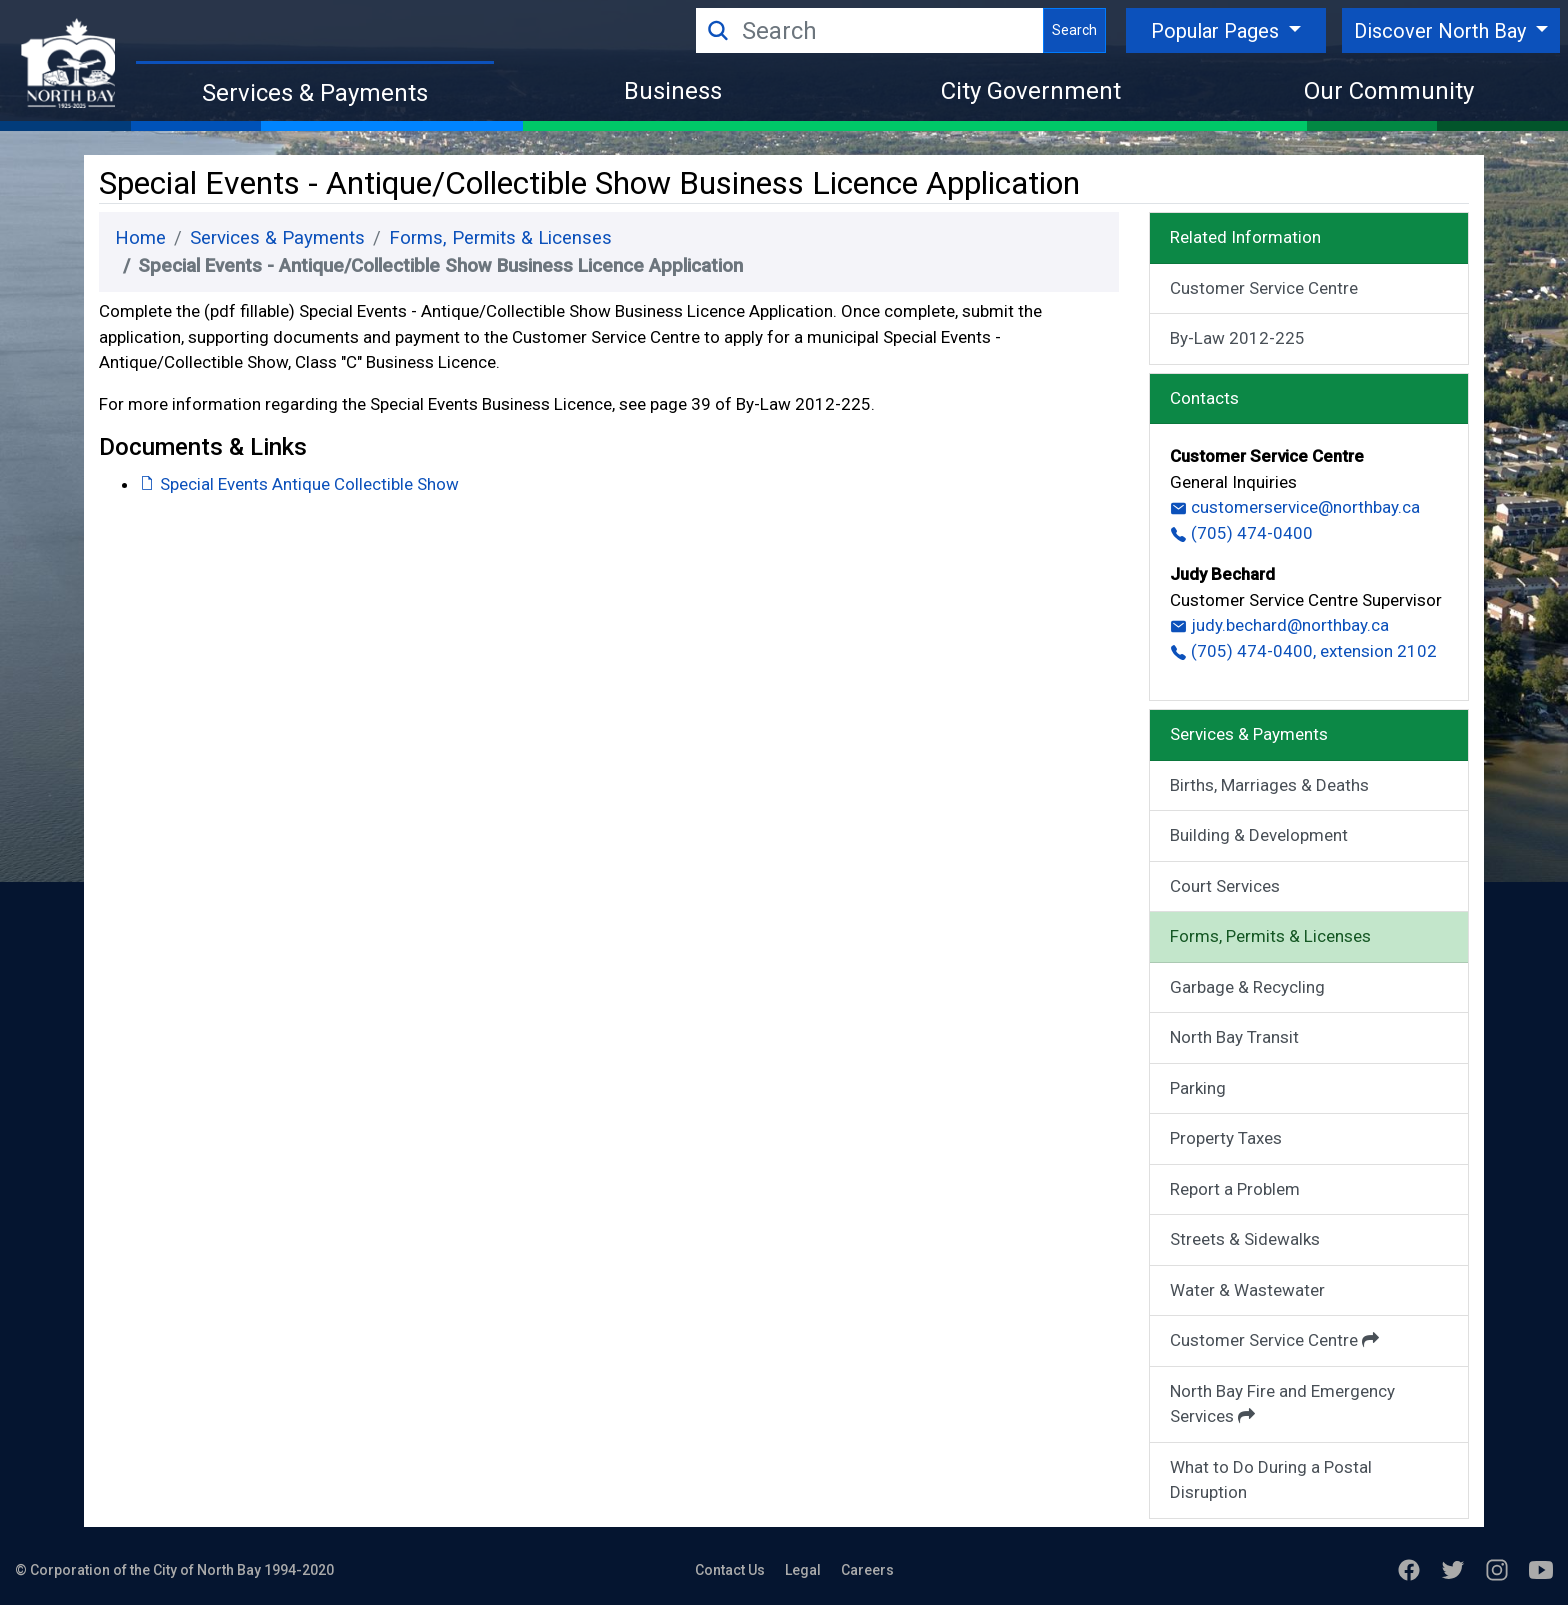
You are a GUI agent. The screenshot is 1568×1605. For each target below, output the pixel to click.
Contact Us (730, 1570)
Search (1074, 30)
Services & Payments (315, 93)
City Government (1031, 91)
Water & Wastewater (1247, 1290)
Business (673, 91)
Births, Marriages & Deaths (1269, 785)
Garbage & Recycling (1247, 987)
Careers (867, 1570)
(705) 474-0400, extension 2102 (1303, 651)
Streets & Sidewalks (1245, 1239)
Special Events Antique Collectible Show (299, 484)
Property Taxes (1226, 1138)
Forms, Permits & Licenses (500, 238)
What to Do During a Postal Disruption (1271, 1480)
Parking (1198, 1088)
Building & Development (1259, 835)
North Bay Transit (1234, 1037)
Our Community (1389, 91)
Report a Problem (1235, 1189)
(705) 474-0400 (1241, 533)
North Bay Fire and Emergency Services (1282, 1404)
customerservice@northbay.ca (1295, 507)
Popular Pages (1217, 31)
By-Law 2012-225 (1237, 338)
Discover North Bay (1442, 31)
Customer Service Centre (1264, 288)
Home (140, 238)
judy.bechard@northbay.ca (1279, 625)
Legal (803, 1570)
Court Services (1225, 886)
